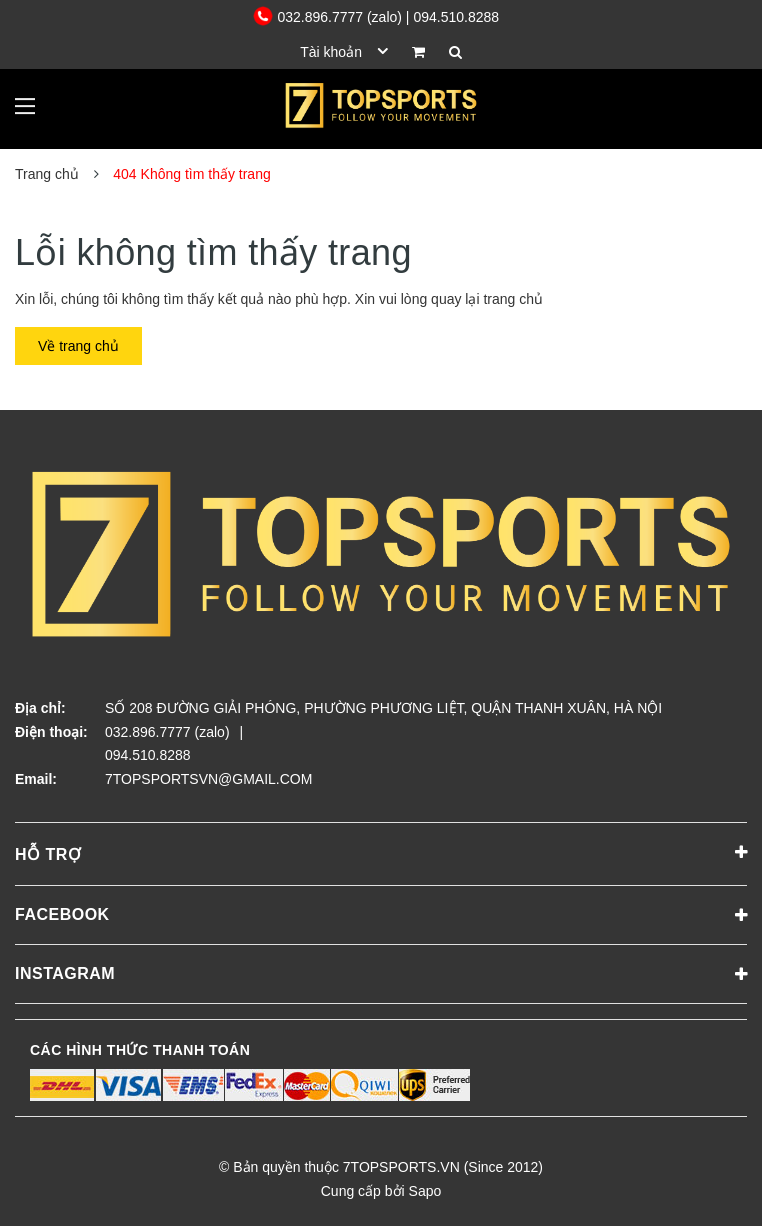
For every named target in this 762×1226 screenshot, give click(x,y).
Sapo (425, 1191)
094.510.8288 (148, 755)
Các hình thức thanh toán (140, 1050)
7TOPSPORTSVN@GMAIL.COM (208, 779)
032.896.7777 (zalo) (329, 17)
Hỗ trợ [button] (381, 853)
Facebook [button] (381, 916)
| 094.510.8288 (452, 17)
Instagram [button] (381, 975)
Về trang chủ (78, 346)
